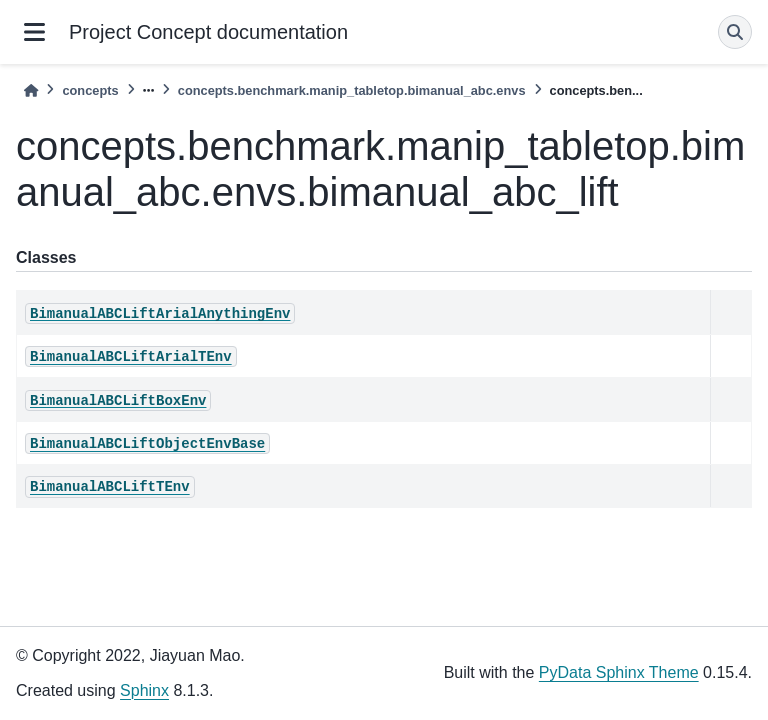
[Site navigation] (34, 32)
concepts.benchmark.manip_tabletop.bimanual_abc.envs (352, 90)
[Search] (735, 32)
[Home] (31, 90)
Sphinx (144, 690)
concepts (90, 90)
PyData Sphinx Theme (619, 672)
